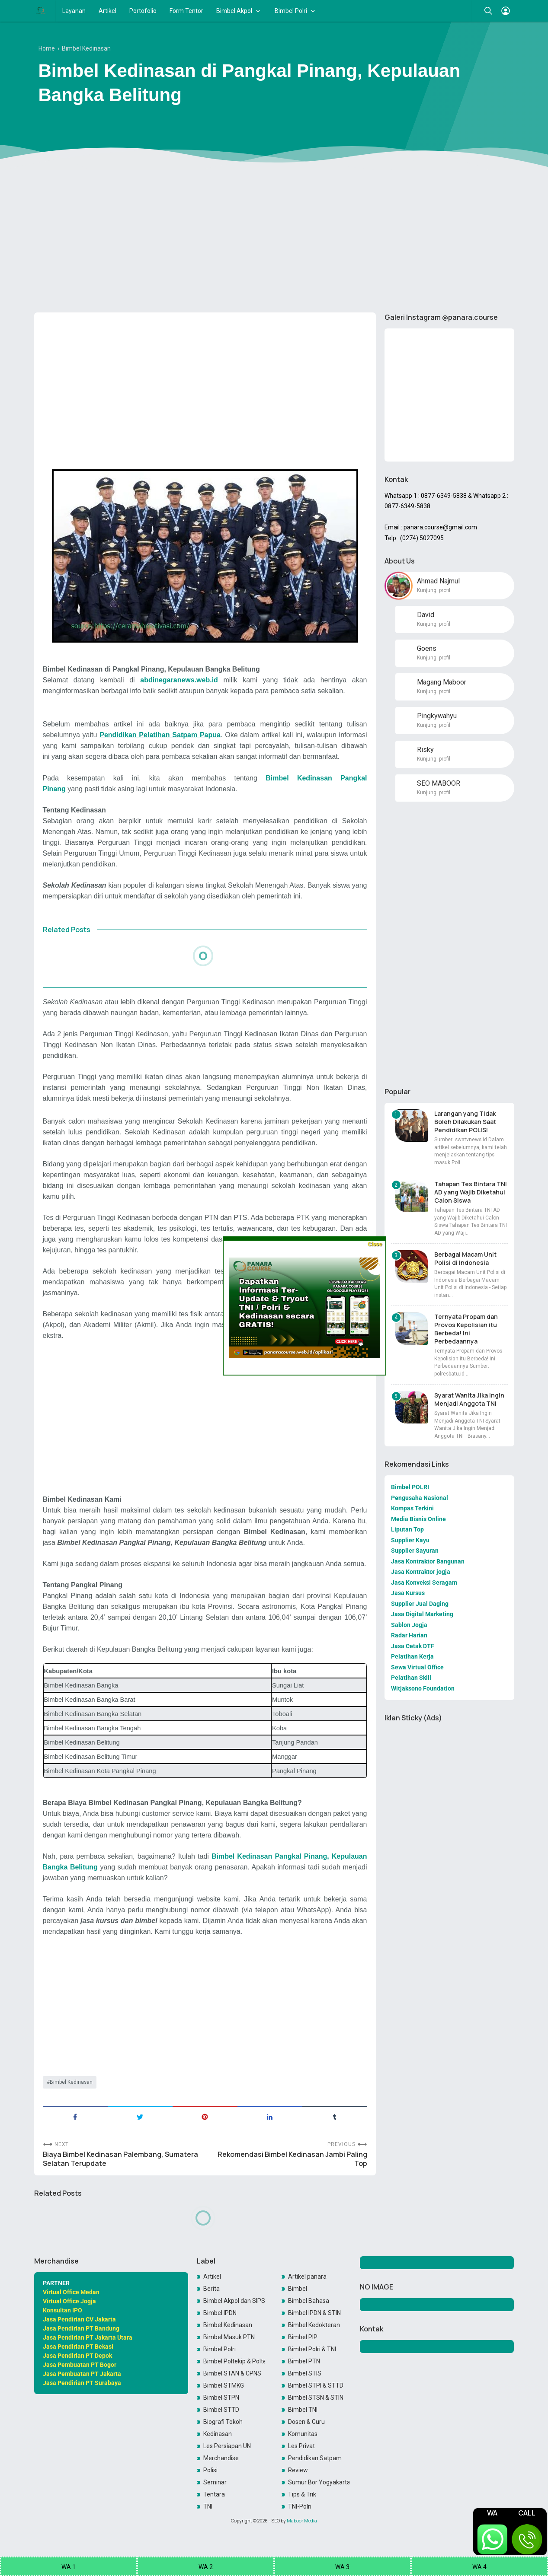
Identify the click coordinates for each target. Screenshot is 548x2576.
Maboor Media (302, 2521)
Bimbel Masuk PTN (229, 2337)
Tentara (214, 2494)
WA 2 (206, 2566)
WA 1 (68, 2566)
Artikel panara (307, 2276)
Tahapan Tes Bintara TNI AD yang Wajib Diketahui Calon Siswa (470, 1192)
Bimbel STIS (304, 2373)
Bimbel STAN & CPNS (232, 2373)
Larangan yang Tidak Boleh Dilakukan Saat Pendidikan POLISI (465, 1121)
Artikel (107, 10)
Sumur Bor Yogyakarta (318, 2482)
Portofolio (143, 10)
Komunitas (302, 2433)
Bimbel (297, 2288)
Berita (211, 2288)
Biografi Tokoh (223, 2421)
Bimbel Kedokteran (314, 2324)
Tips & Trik (302, 2494)
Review (298, 2470)
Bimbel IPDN (220, 2312)
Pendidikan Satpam (315, 2458)
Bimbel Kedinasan (71, 2082)
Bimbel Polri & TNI (312, 2349)
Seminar (215, 2482)
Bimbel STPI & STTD (315, 2385)
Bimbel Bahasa (308, 2300)
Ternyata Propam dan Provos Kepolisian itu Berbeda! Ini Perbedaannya (466, 1328)
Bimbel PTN (304, 2361)
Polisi (210, 2470)
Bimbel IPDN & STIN (314, 2312)
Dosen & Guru (306, 2421)
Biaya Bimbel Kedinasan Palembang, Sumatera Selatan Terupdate (120, 2159)
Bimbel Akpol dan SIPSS (234, 2300)
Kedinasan (217, 2433)
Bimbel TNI (302, 2409)
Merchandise (221, 2458)
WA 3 (342, 2566)
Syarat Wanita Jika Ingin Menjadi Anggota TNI (469, 1399)
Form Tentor (186, 10)
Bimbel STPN (221, 2397)
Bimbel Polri (291, 10)
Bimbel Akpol (234, 10)
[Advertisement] (274, 238)
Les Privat (301, 2445)
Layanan (74, 10)
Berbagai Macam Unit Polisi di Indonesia (465, 1258)
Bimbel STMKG (223, 2385)
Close (375, 1244)
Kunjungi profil (433, 590)
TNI (207, 2506)
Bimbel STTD (221, 2409)
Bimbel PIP (302, 2337)
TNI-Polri (299, 2506)
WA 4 (479, 2566)
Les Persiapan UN (227, 2445)
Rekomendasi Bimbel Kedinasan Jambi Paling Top (292, 2159)
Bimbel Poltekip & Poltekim (234, 2361)
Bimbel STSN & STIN (315, 2397)
